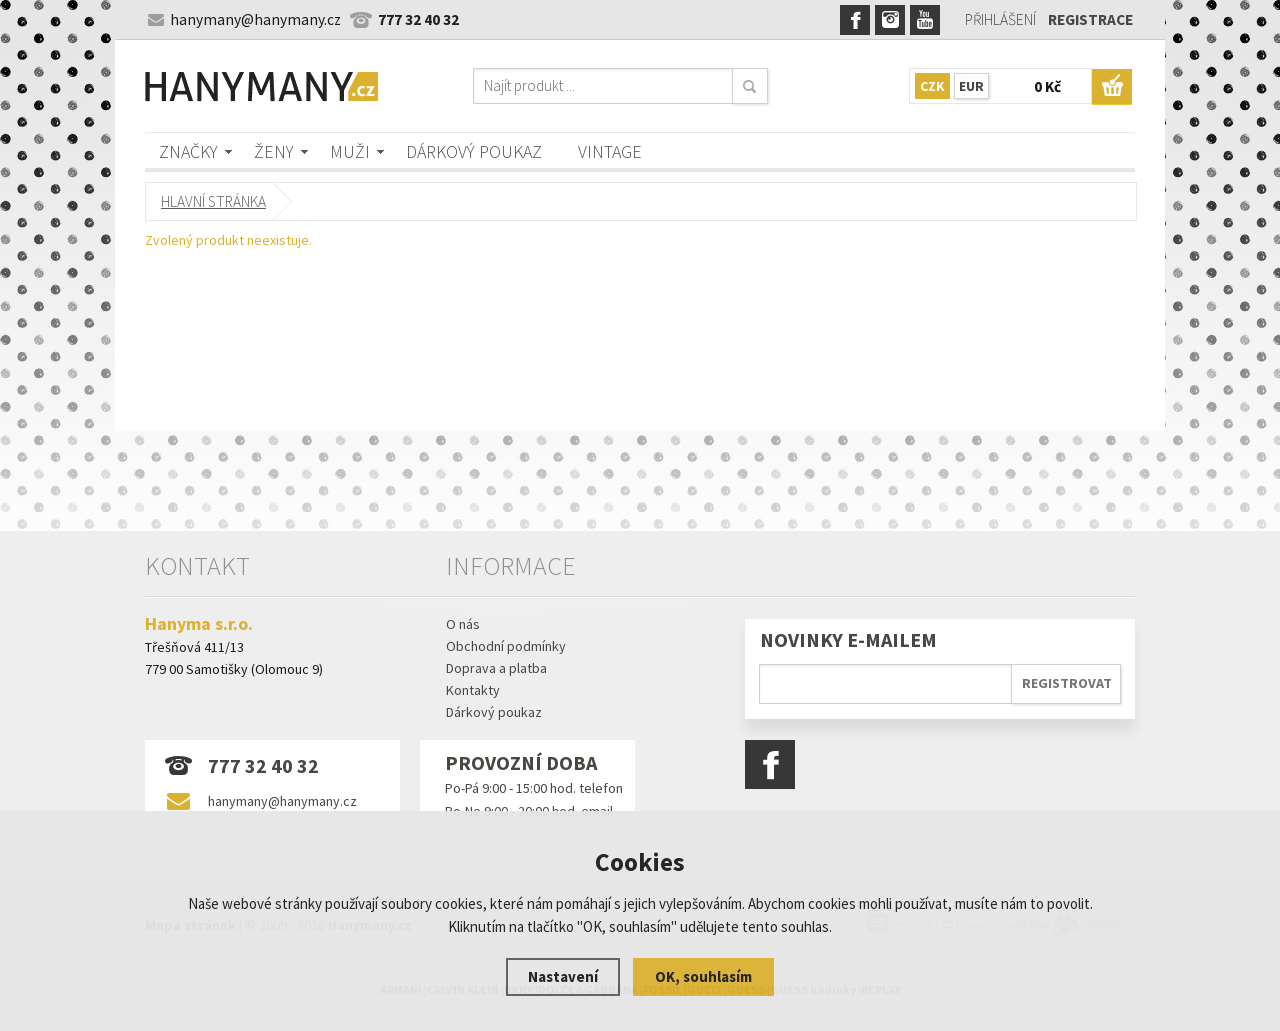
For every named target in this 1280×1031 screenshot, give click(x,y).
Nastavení (563, 976)
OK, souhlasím (703, 976)
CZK (932, 86)
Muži (350, 151)
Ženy (274, 151)
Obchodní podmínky (506, 646)
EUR (971, 86)
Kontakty (473, 690)
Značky (188, 151)
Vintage (610, 151)
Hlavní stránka (213, 201)
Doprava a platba (496, 668)
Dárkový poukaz (474, 151)
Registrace (1090, 19)
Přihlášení (1000, 19)
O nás (463, 624)
